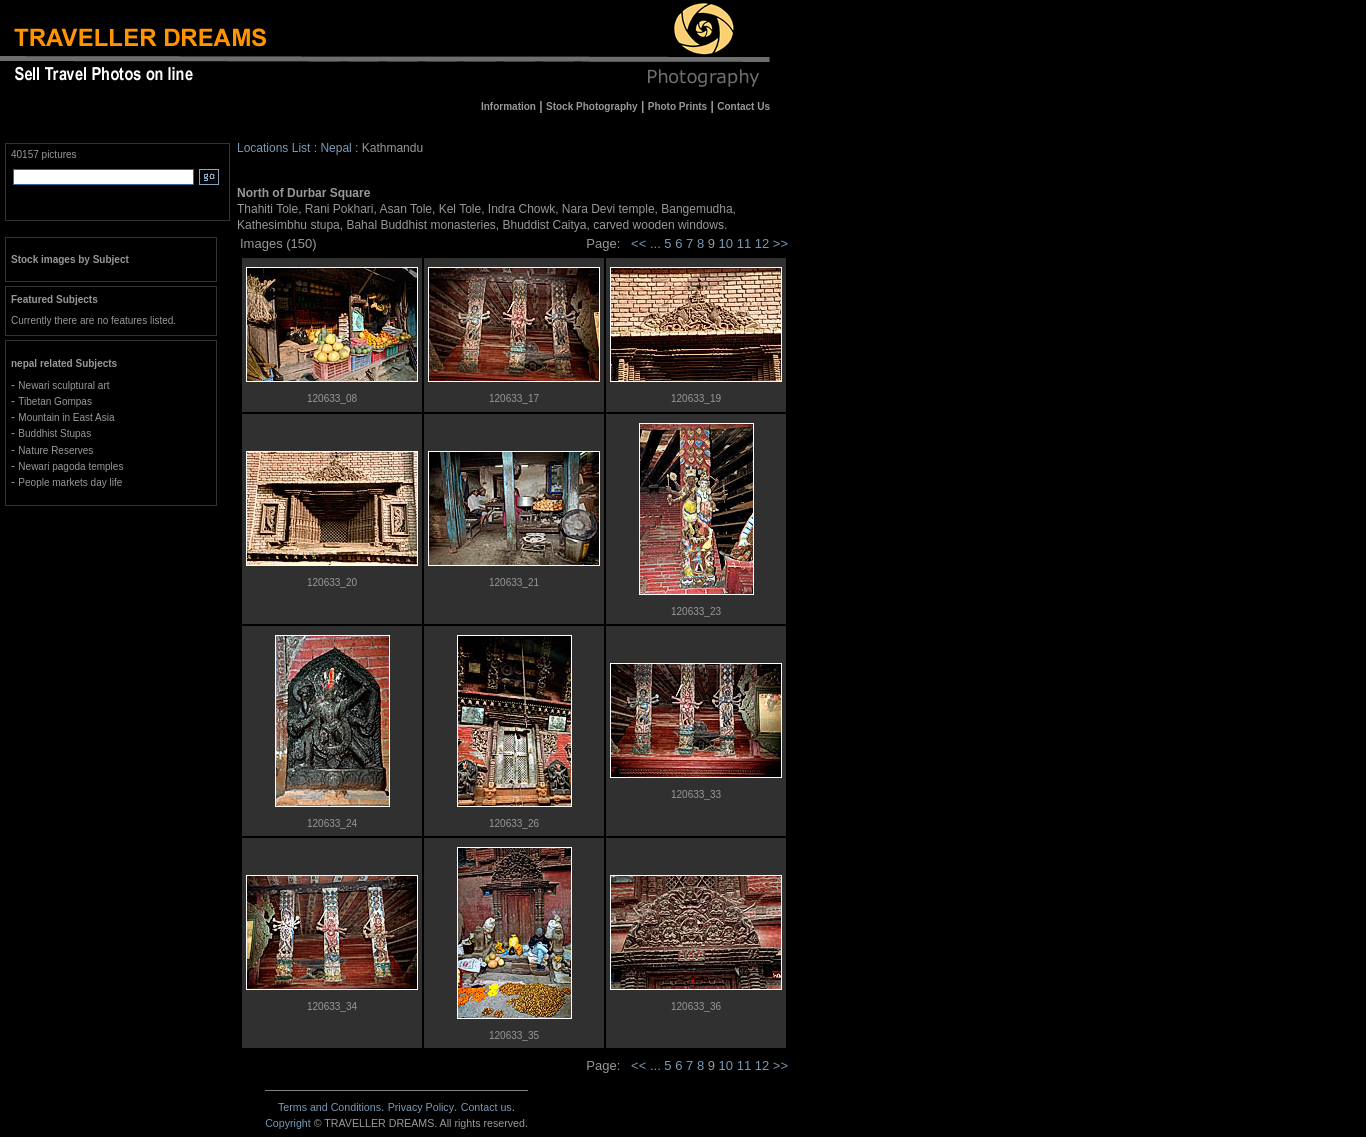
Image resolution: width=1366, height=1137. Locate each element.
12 (764, 243)
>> (780, 243)
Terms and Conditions (329, 1107)
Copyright (288, 1123)
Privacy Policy (421, 1107)
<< (638, 243)
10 (728, 243)
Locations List (273, 148)
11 (746, 243)
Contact (486, 1107)
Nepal (335, 148)
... (657, 243)
